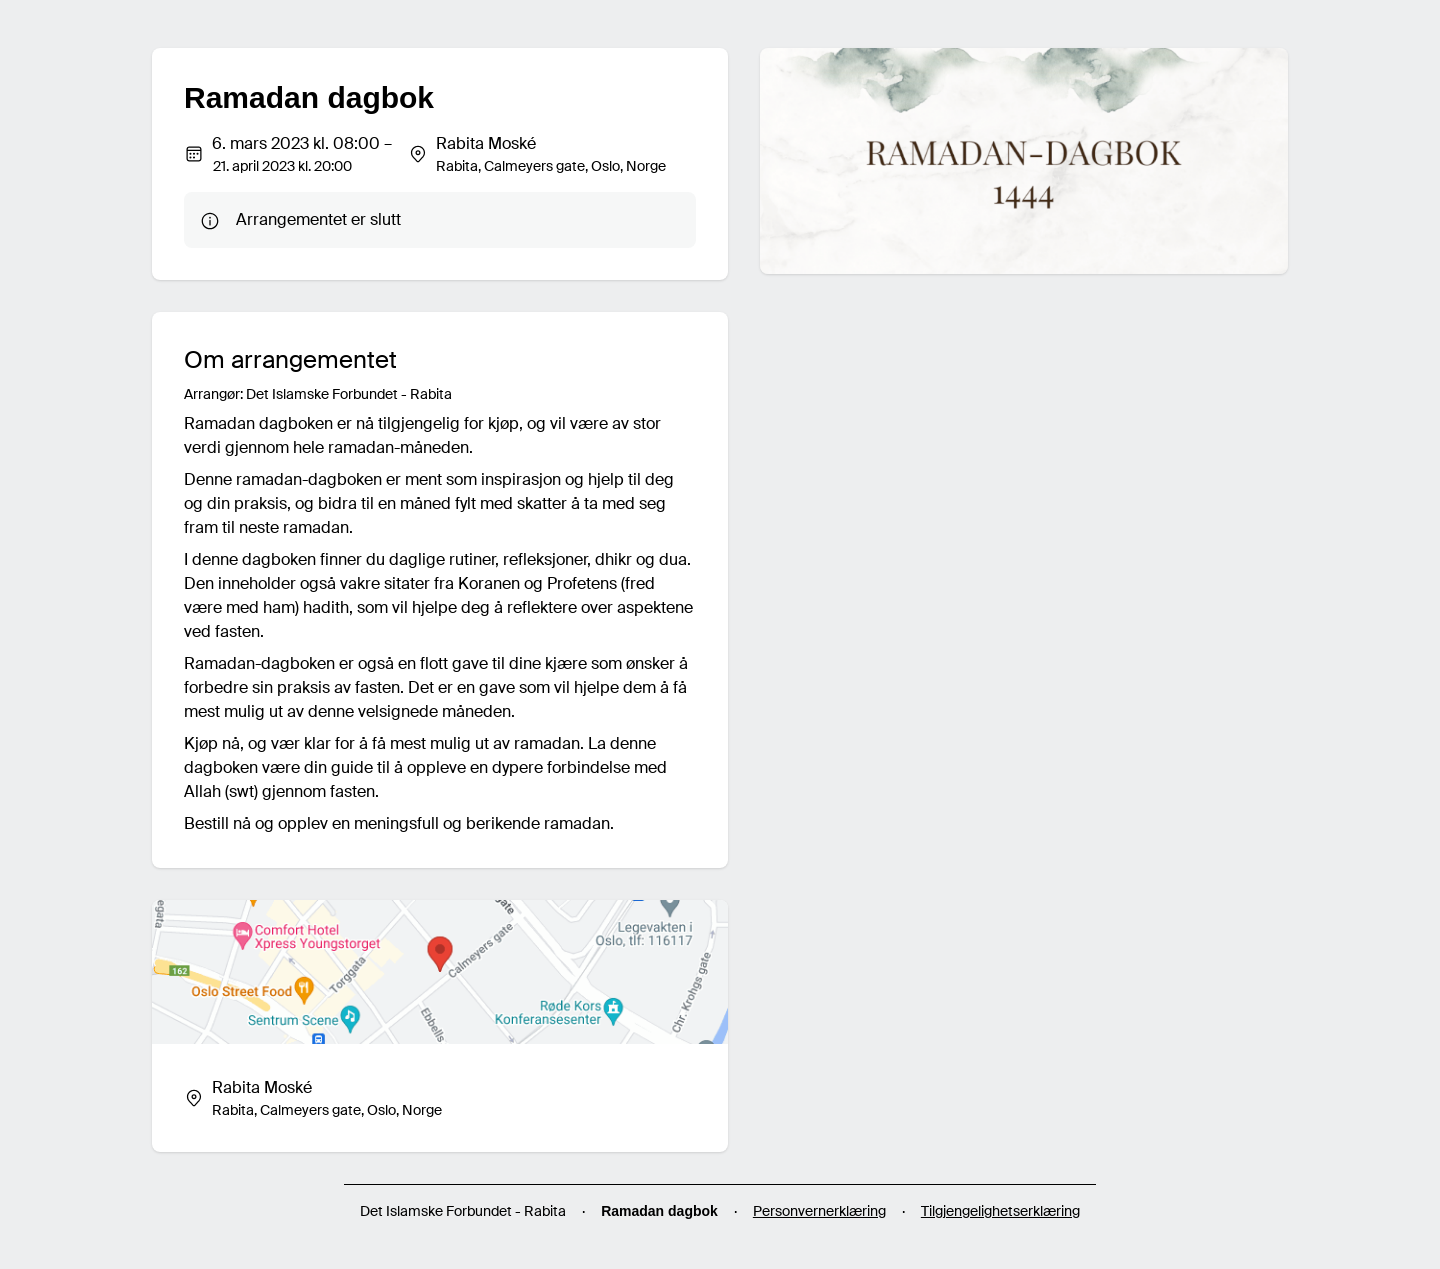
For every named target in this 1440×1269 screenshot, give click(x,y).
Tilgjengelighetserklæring (1000, 1211)
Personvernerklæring (819, 1211)
